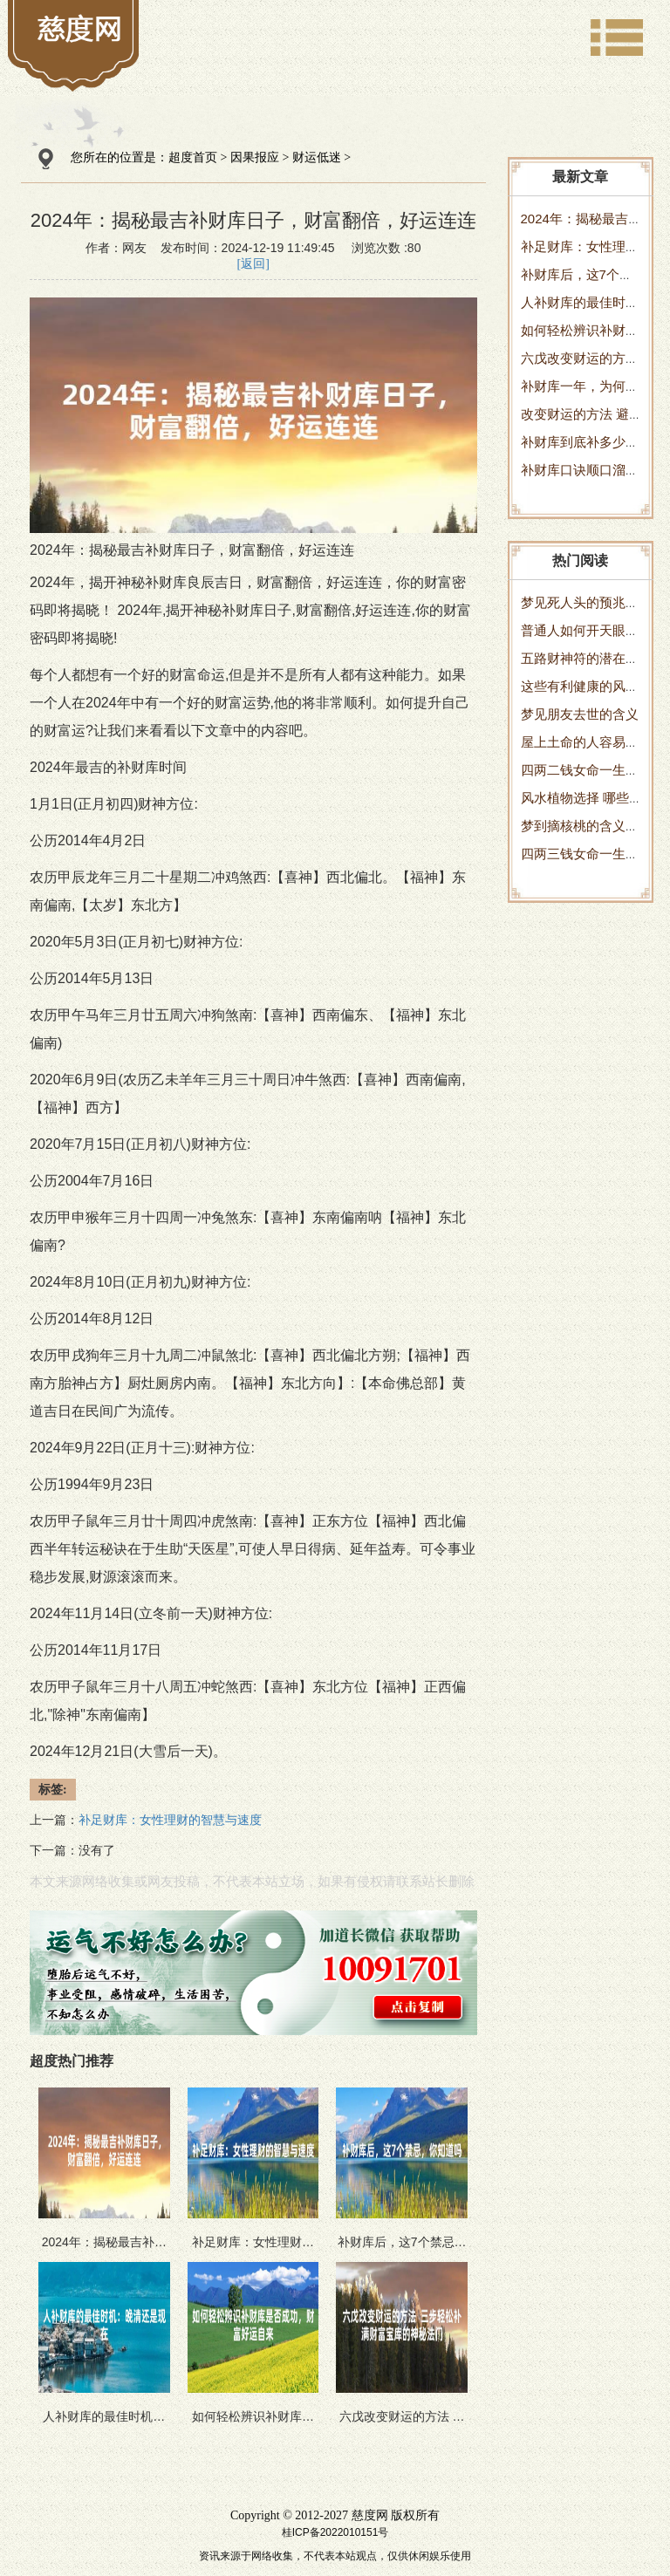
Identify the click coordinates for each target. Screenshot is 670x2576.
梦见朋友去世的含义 (580, 714)
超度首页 (192, 157)
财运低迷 (316, 157)
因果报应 (254, 157)
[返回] (253, 263)
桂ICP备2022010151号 (335, 2532)
